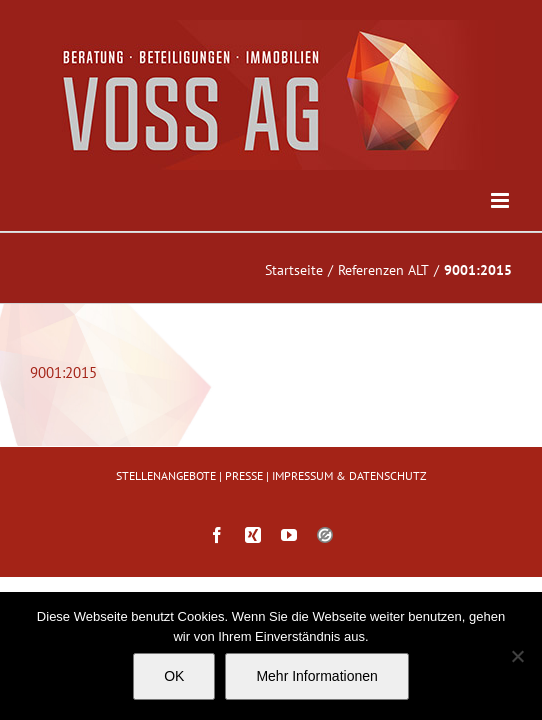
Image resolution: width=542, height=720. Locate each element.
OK (174, 676)
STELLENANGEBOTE (166, 525)
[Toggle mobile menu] (501, 200)
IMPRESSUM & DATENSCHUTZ (349, 525)
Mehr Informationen (316, 676)
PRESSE (244, 525)
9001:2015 (63, 372)
